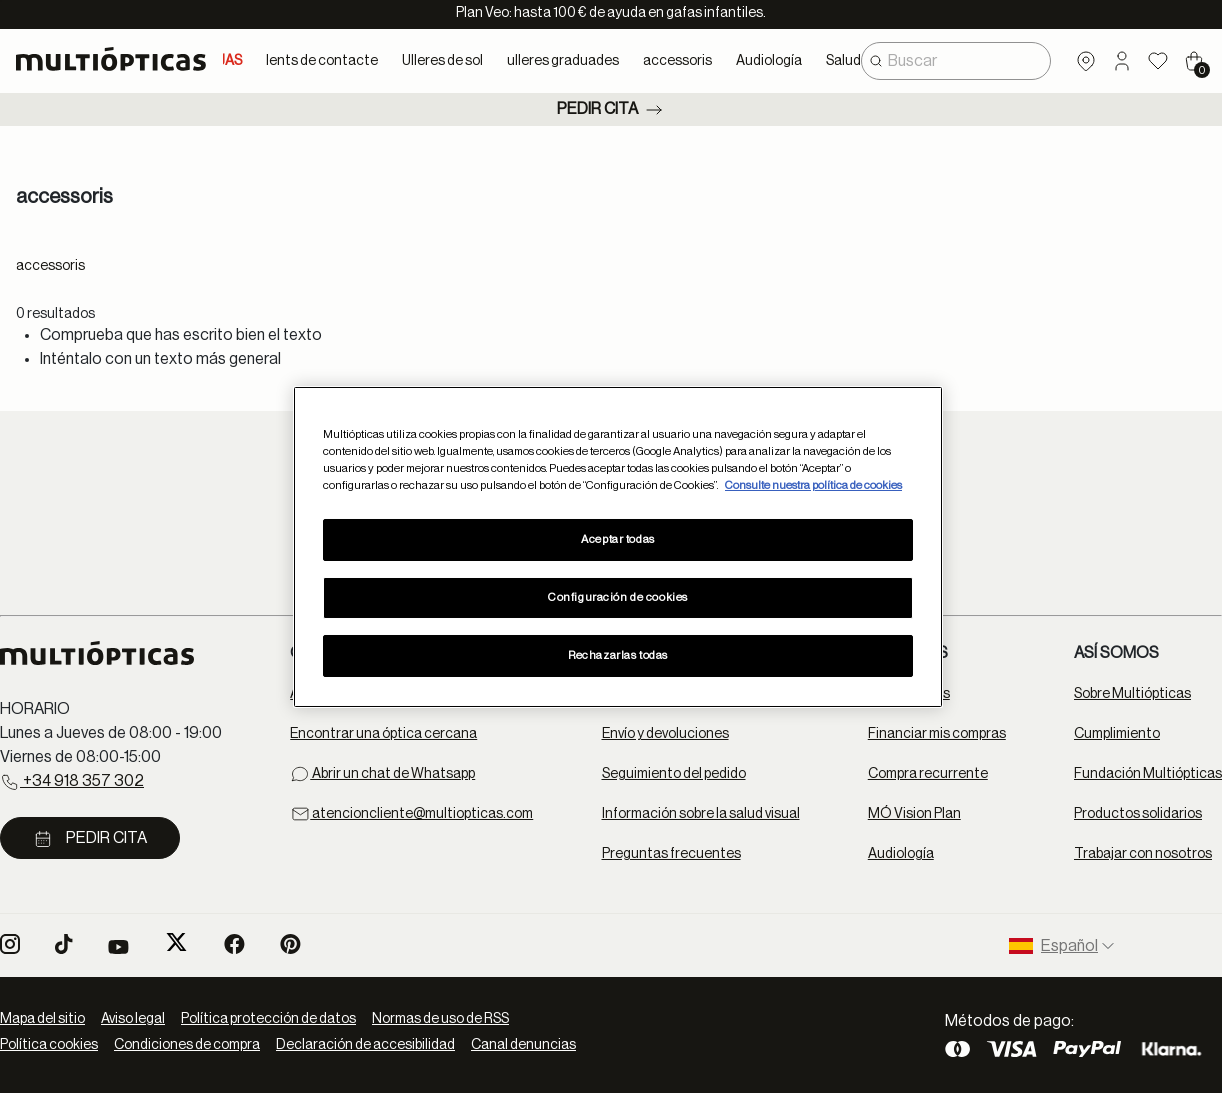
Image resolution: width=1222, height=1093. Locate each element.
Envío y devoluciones (665, 734)
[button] (1122, 61)
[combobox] (956, 61)
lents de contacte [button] (322, 61)
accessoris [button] (677, 61)
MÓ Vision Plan (914, 814)
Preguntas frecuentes (671, 854)
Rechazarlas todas (618, 655)
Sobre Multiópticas (1132, 694)
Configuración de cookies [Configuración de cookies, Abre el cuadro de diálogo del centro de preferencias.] (618, 597)
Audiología (901, 854)
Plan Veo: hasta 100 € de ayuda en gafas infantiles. (611, 13)
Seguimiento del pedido (674, 774)
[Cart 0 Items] (1194, 61)
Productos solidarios (1138, 814)
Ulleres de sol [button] (442, 61)
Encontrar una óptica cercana (383, 734)
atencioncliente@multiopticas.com (411, 814)
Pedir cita (611, 110)
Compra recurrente (928, 774)
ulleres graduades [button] (563, 61)
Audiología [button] (769, 61)
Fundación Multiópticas (1148, 774)
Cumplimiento (1117, 734)
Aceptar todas (617, 539)
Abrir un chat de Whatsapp (382, 774)
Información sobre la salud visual (701, 814)
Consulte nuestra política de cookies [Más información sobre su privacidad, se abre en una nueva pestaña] (813, 485)
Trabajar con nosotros (1143, 854)
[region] (618, 546)
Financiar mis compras (937, 734)
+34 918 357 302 (72, 782)
